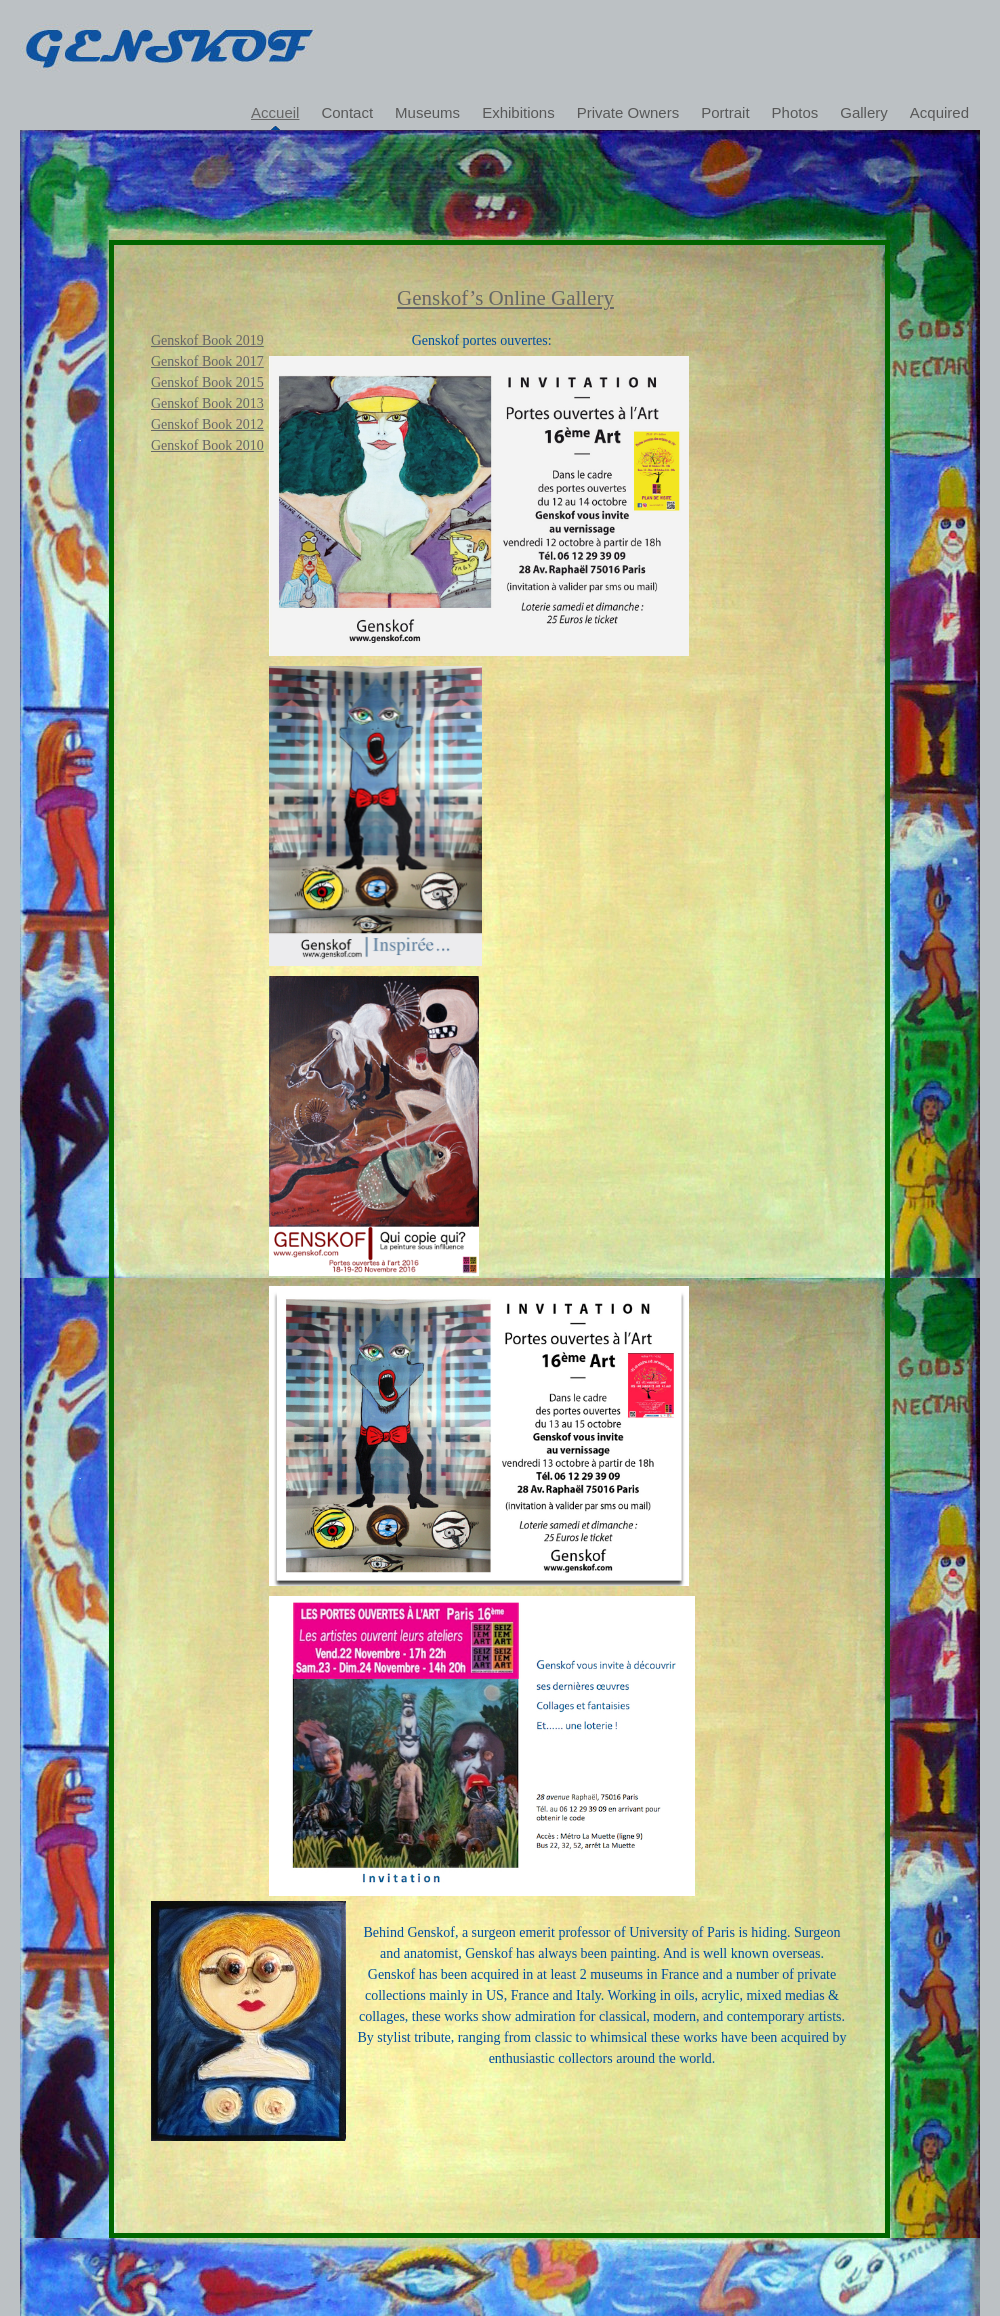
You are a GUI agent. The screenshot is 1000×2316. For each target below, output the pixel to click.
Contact (347, 112)
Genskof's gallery (170, 40)
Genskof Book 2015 (207, 382)
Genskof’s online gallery (505, 298)
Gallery (864, 112)
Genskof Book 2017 (207, 361)
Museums (427, 112)
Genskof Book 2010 (207, 445)
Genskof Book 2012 (207, 424)
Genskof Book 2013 (207, 403)
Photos (795, 112)
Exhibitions (518, 112)
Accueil (275, 112)
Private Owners (628, 112)
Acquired (939, 112)
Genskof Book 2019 (207, 340)
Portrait (725, 112)
